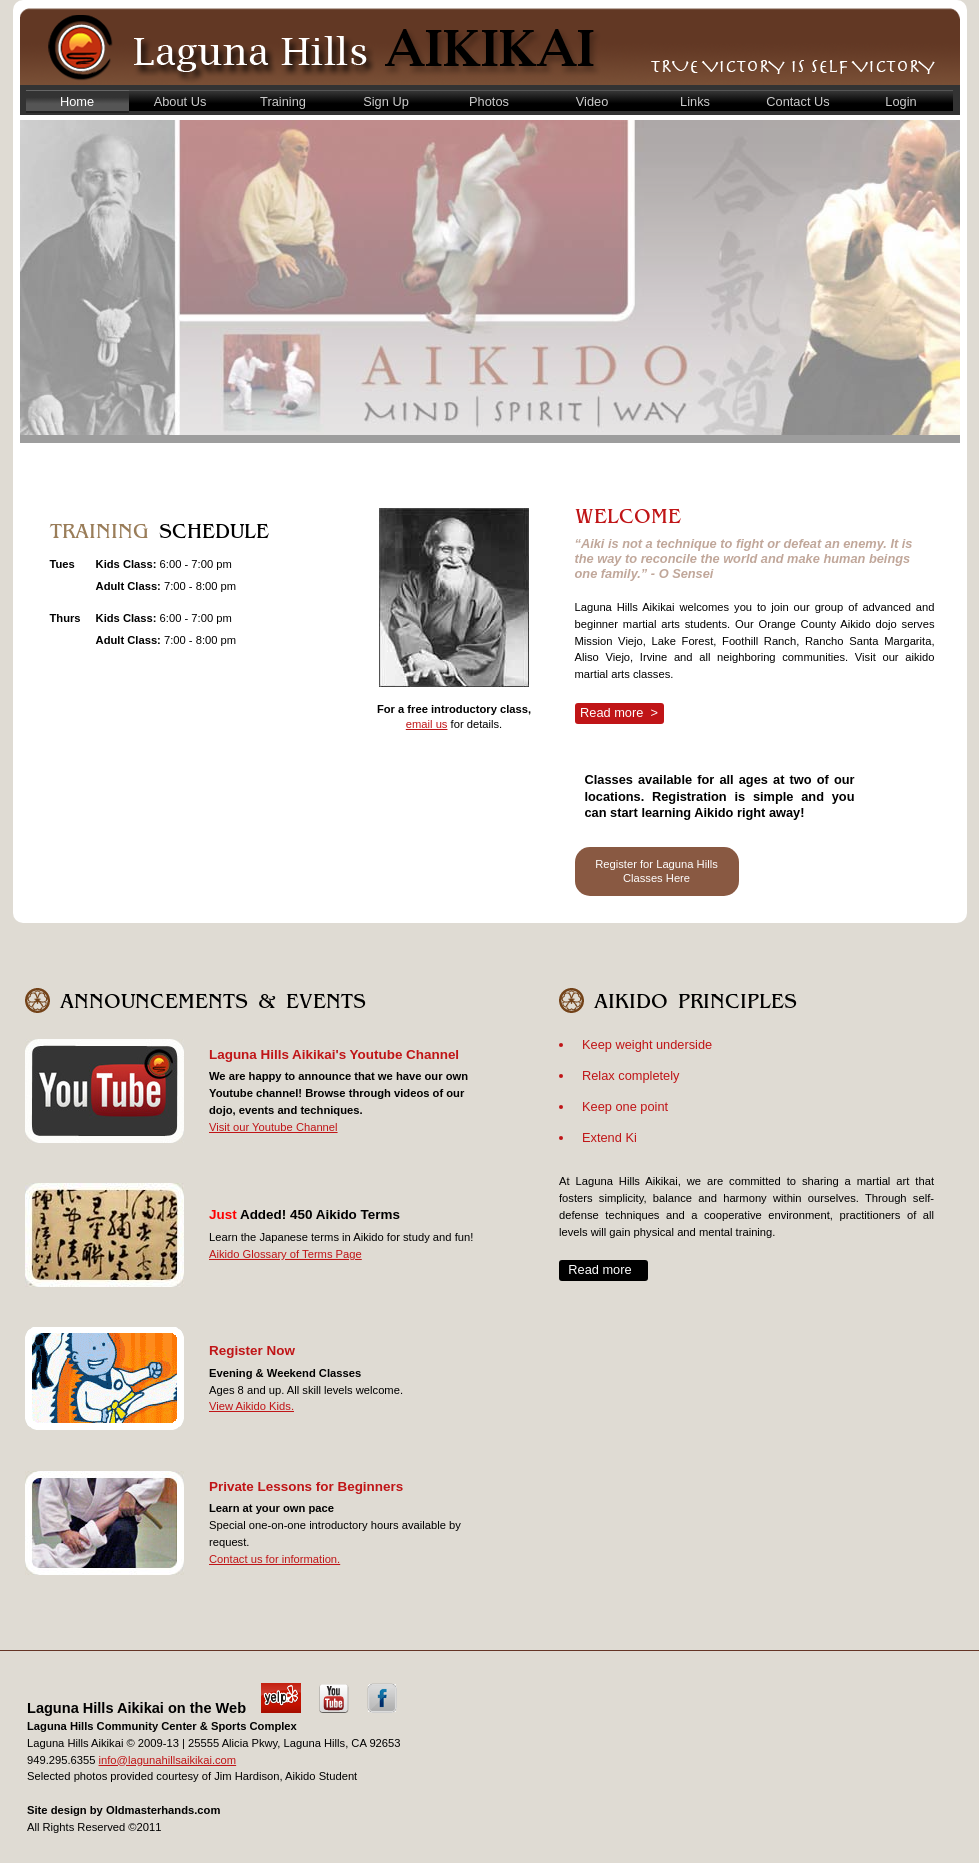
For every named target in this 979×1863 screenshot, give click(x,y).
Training (283, 101)
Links (695, 101)
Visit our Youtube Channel (273, 1127)
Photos (489, 101)
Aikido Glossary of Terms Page (285, 1254)
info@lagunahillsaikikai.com (168, 1760)
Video (592, 101)
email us (427, 724)
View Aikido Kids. (251, 1406)
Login (900, 101)
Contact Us (797, 101)
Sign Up (386, 101)
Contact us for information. (274, 1559)
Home (77, 101)
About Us (180, 101)
